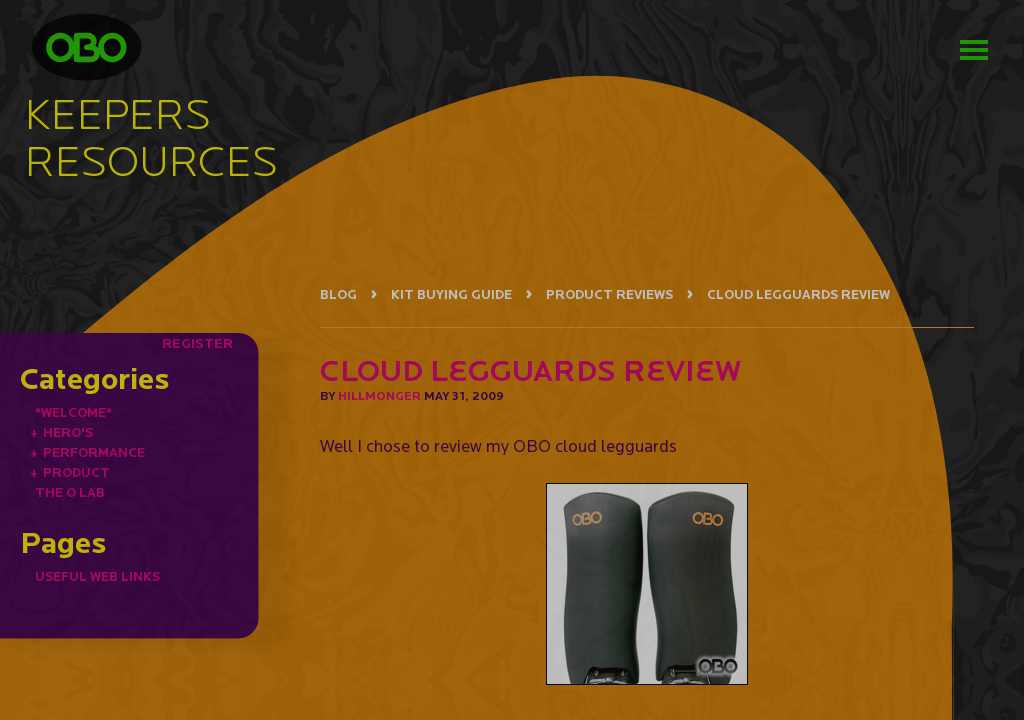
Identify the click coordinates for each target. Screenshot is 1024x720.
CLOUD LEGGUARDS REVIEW (798, 294)
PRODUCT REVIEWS (609, 294)
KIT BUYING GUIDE (451, 294)
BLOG (338, 294)
